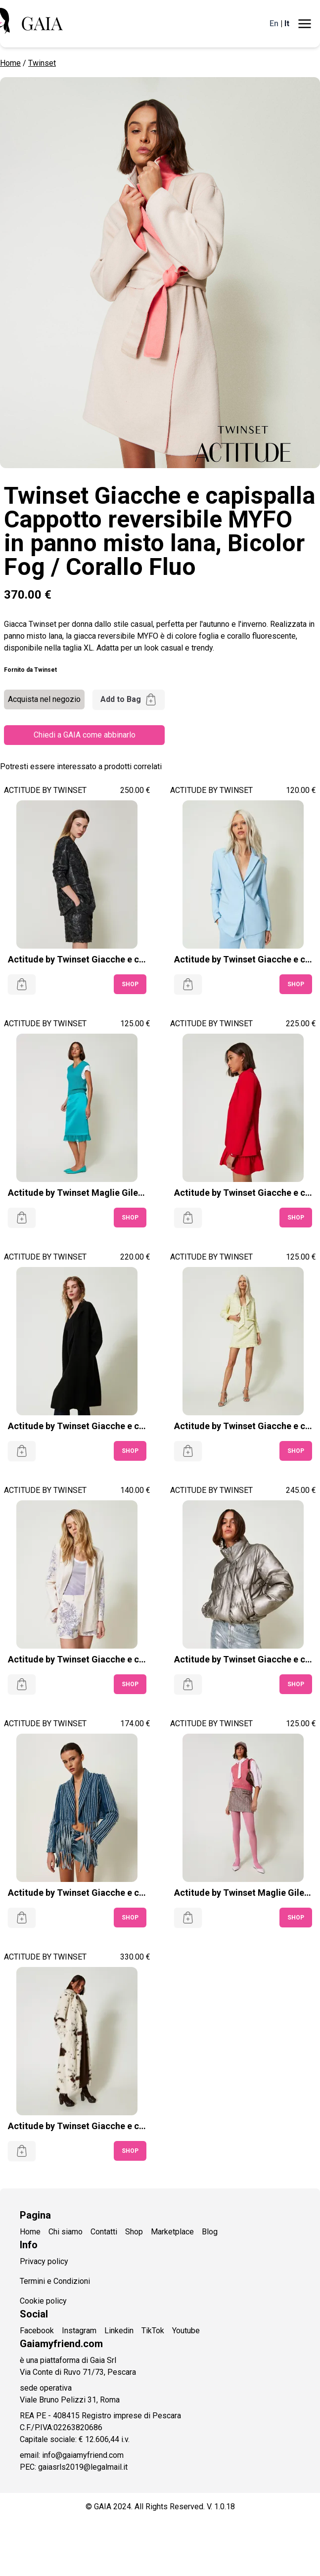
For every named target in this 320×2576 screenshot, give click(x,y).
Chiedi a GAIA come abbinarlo (85, 735)
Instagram (79, 2330)
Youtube (186, 2330)
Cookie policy (43, 2301)
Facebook (37, 2330)
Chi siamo (65, 2231)
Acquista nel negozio (44, 699)
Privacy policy (44, 2261)
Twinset (42, 63)
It (286, 23)
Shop (134, 2231)
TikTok (152, 2330)
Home (10, 63)
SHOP (130, 984)
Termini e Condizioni (55, 2281)
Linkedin (119, 2330)
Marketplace (172, 2231)
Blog (210, 2231)
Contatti (104, 2231)
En (274, 23)
